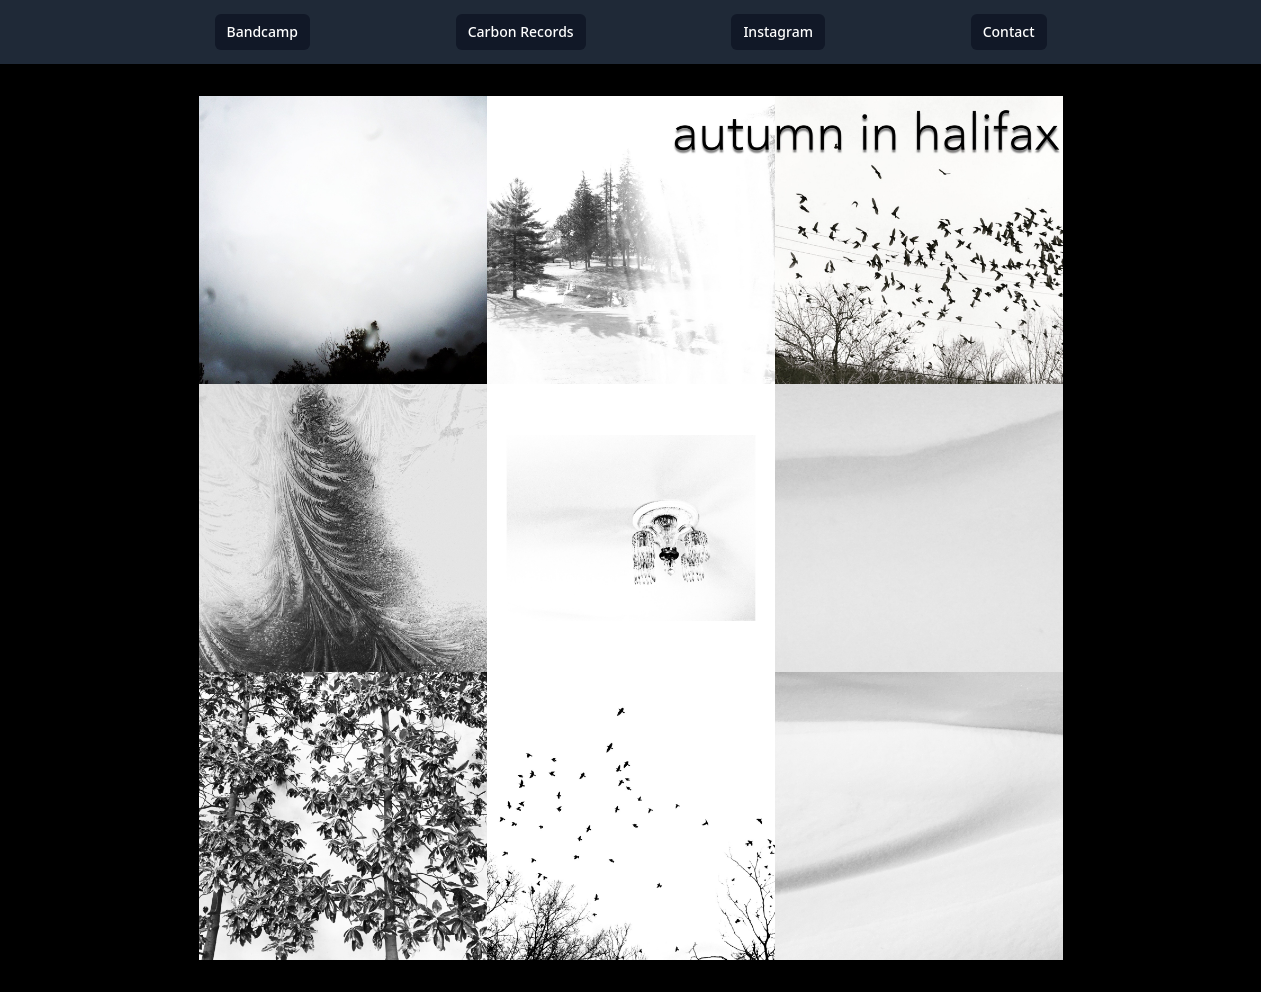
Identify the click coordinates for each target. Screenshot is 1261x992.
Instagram (778, 31)
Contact (1009, 31)
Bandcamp (262, 31)
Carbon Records (521, 31)
